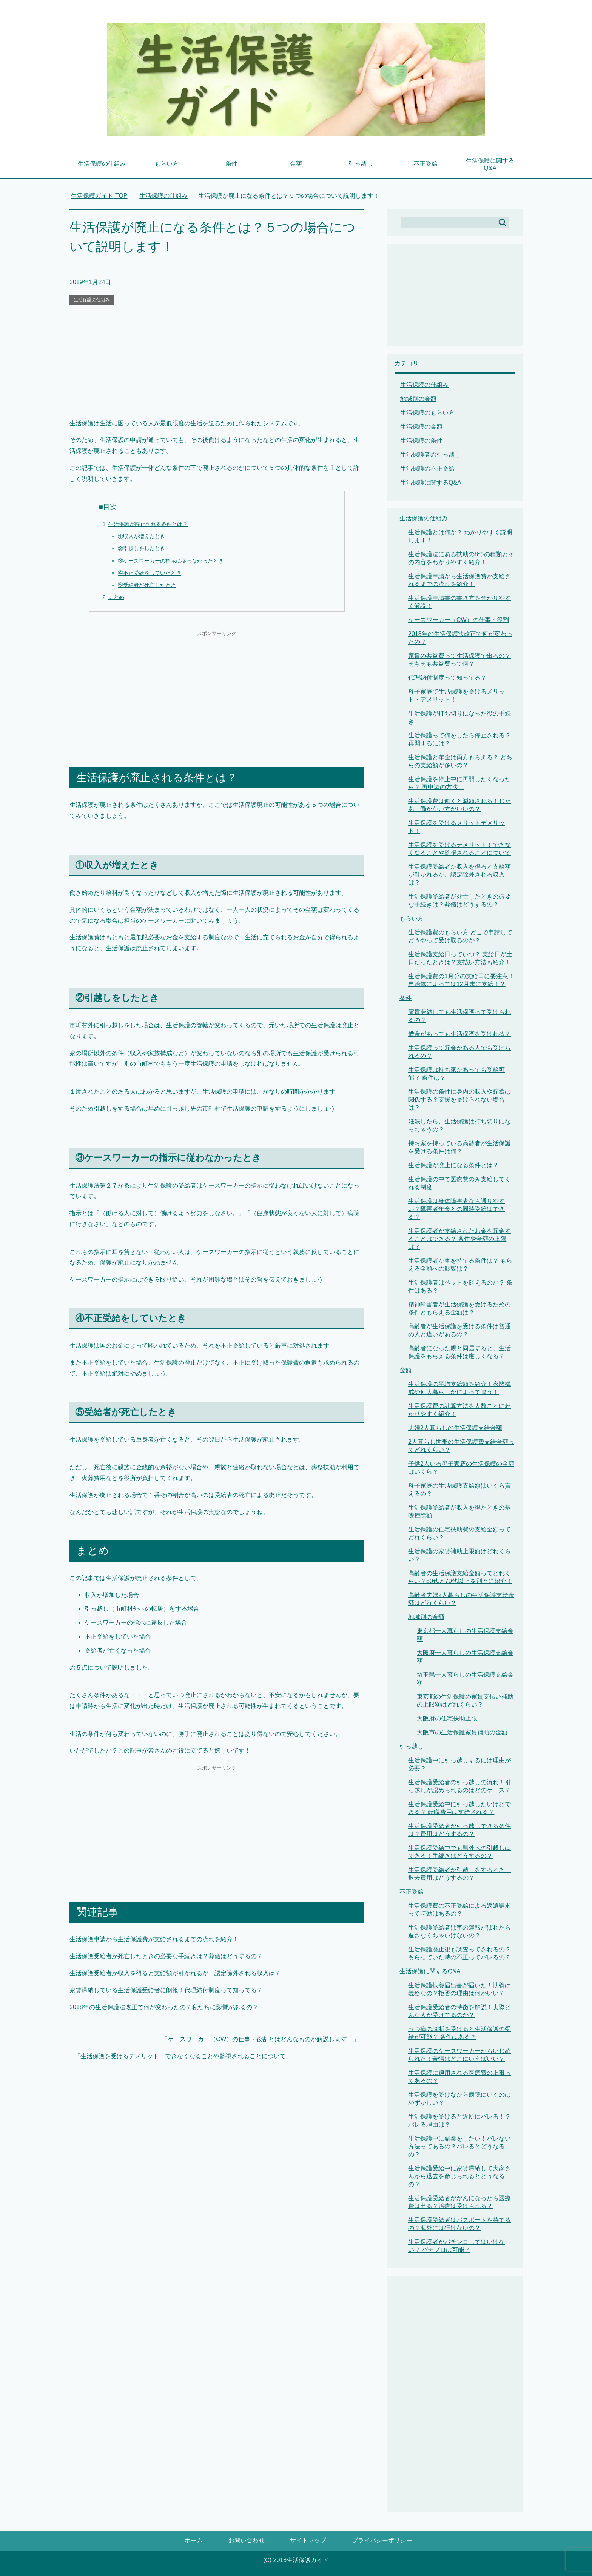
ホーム (194, 2540)
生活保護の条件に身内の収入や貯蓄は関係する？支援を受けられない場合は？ (459, 1099)
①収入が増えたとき (141, 536)
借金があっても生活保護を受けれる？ (459, 1034)
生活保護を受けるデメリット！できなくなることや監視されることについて (183, 2056)
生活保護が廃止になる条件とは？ (453, 1165)
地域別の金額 (418, 398)
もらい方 (166, 163)
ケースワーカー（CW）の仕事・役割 (458, 620)
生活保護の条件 (421, 440)
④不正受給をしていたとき (149, 573)
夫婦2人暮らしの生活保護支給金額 (455, 1428)
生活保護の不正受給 (427, 468)
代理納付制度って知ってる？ (447, 677)
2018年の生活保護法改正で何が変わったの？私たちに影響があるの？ (163, 2007)
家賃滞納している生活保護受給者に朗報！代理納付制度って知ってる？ (166, 1990)
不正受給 (425, 163)
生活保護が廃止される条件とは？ (148, 524)
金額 (296, 163)
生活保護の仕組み (102, 163)
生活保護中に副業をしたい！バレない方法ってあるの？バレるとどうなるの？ (459, 2146)
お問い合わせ (246, 2540)
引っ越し (360, 163)
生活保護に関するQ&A (490, 164)
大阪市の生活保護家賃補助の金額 (462, 1732)
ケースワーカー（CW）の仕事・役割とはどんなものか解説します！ (260, 2039)
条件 (231, 163)
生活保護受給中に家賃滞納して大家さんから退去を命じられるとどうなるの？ (459, 2176)
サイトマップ (308, 2540)
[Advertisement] (216, 362)
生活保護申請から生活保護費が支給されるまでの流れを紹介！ (154, 1939)
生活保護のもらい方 (427, 412)
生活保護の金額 (421, 426)
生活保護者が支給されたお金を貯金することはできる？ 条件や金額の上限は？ (459, 1239)
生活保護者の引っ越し (430, 454)
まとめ (116, 597)
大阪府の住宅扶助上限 (447, 1718)
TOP (99, 195)
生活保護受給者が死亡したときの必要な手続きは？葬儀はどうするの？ (166, 1956)
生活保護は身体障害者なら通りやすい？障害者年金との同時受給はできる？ (456, 1209)
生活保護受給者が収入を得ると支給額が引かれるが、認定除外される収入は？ (175, 1973)
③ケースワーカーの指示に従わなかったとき (171, 561)
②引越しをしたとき (141, 548)
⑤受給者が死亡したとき (147, 585)
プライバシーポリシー (382, 2540)
